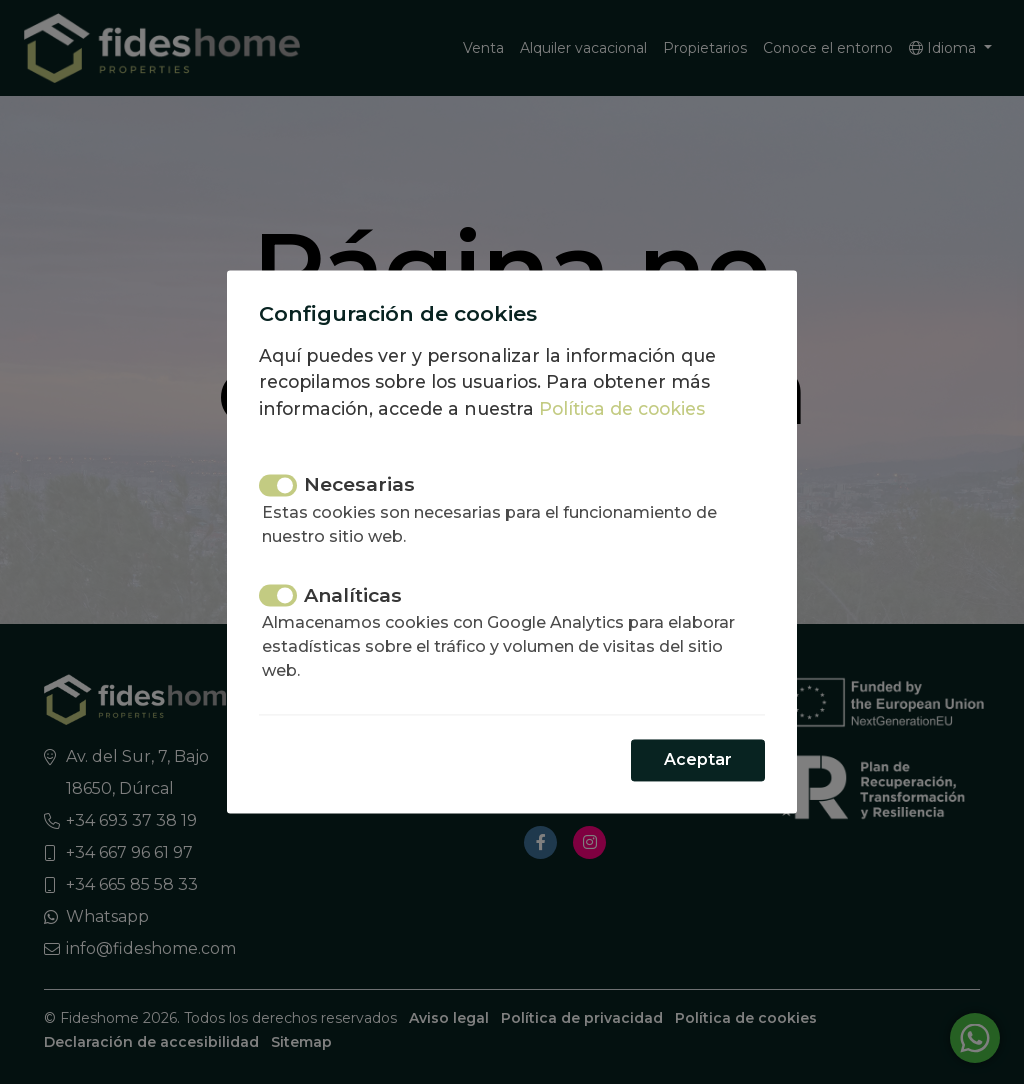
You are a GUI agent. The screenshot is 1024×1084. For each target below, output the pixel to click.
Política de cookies (622, 408)
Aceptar (698, 760)
